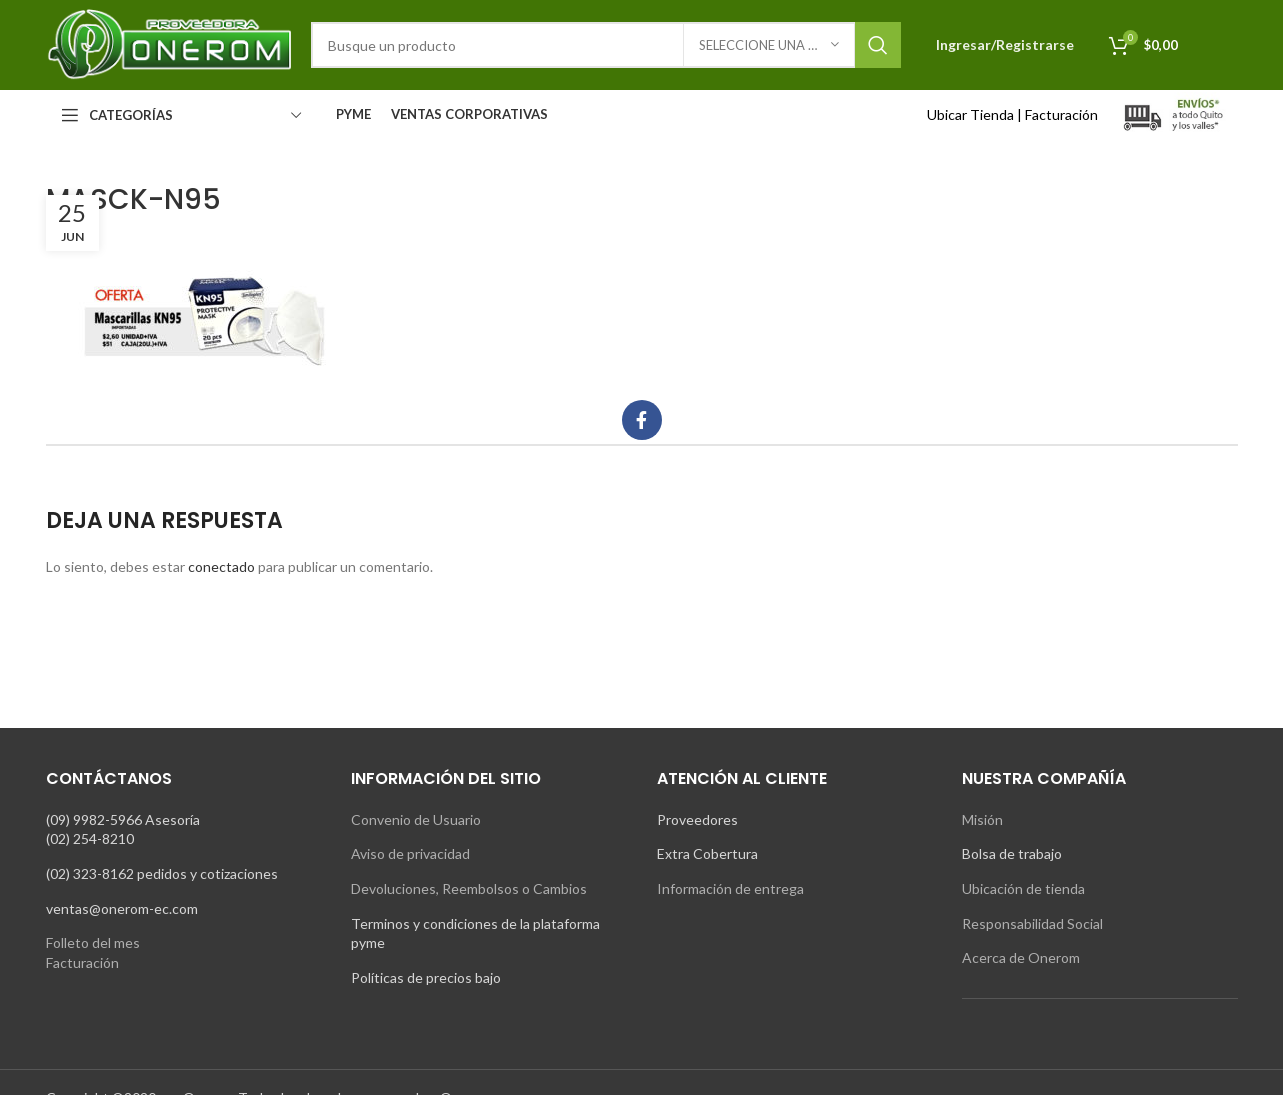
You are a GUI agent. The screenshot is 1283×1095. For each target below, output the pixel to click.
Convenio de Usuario (416, 819)
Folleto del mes (93, 942)
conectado (221, 566)
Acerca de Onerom (1021, 957)
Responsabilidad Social (1032, 923)
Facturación (1061, 114)
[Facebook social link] (642, 420)
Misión (982, 819)
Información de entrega (730, 888)
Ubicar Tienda (970, 114)
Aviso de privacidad (410, 853)
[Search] (606, 45)
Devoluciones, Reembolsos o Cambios (469, 888)
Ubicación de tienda (1023, 888)
